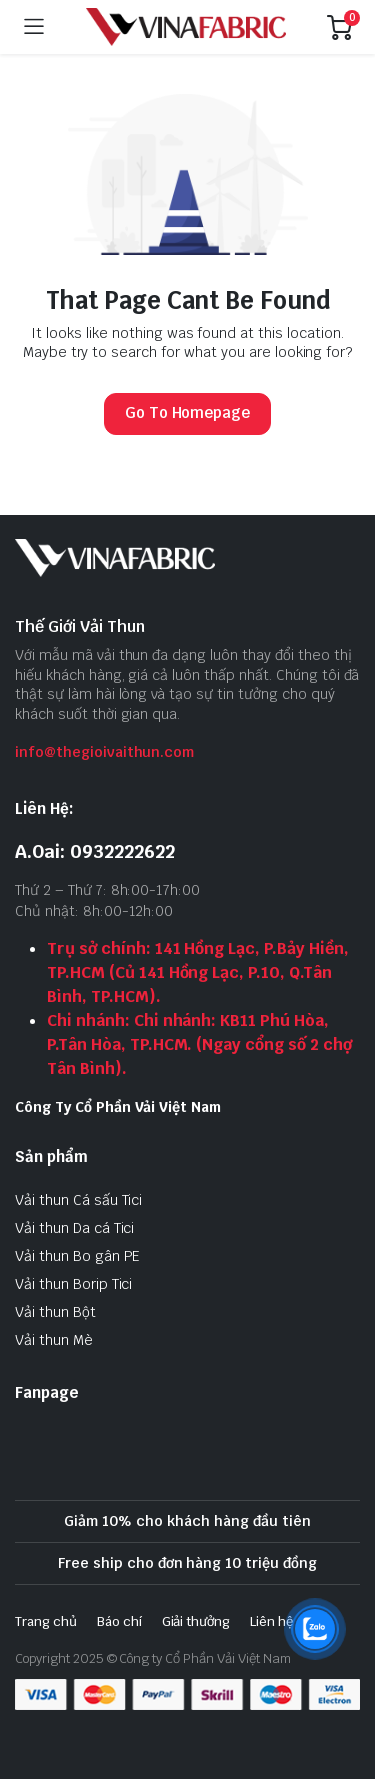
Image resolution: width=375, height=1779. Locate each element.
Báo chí (119, 1621)
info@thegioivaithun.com (104, 752)
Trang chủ (46, 1621)
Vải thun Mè (54, 1340)
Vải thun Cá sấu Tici (78, 1200)
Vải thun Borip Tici (73, 1284)
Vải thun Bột (55, 1312)
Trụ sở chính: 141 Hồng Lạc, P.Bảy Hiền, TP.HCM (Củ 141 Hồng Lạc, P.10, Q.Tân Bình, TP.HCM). (198, 972)
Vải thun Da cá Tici (74, 1228)
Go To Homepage (188, 412)
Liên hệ (271, 1621)
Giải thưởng (196, 1621)
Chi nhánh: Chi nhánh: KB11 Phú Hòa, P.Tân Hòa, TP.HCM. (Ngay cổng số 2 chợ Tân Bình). (199, 1044)
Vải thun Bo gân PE (77, 1256)
